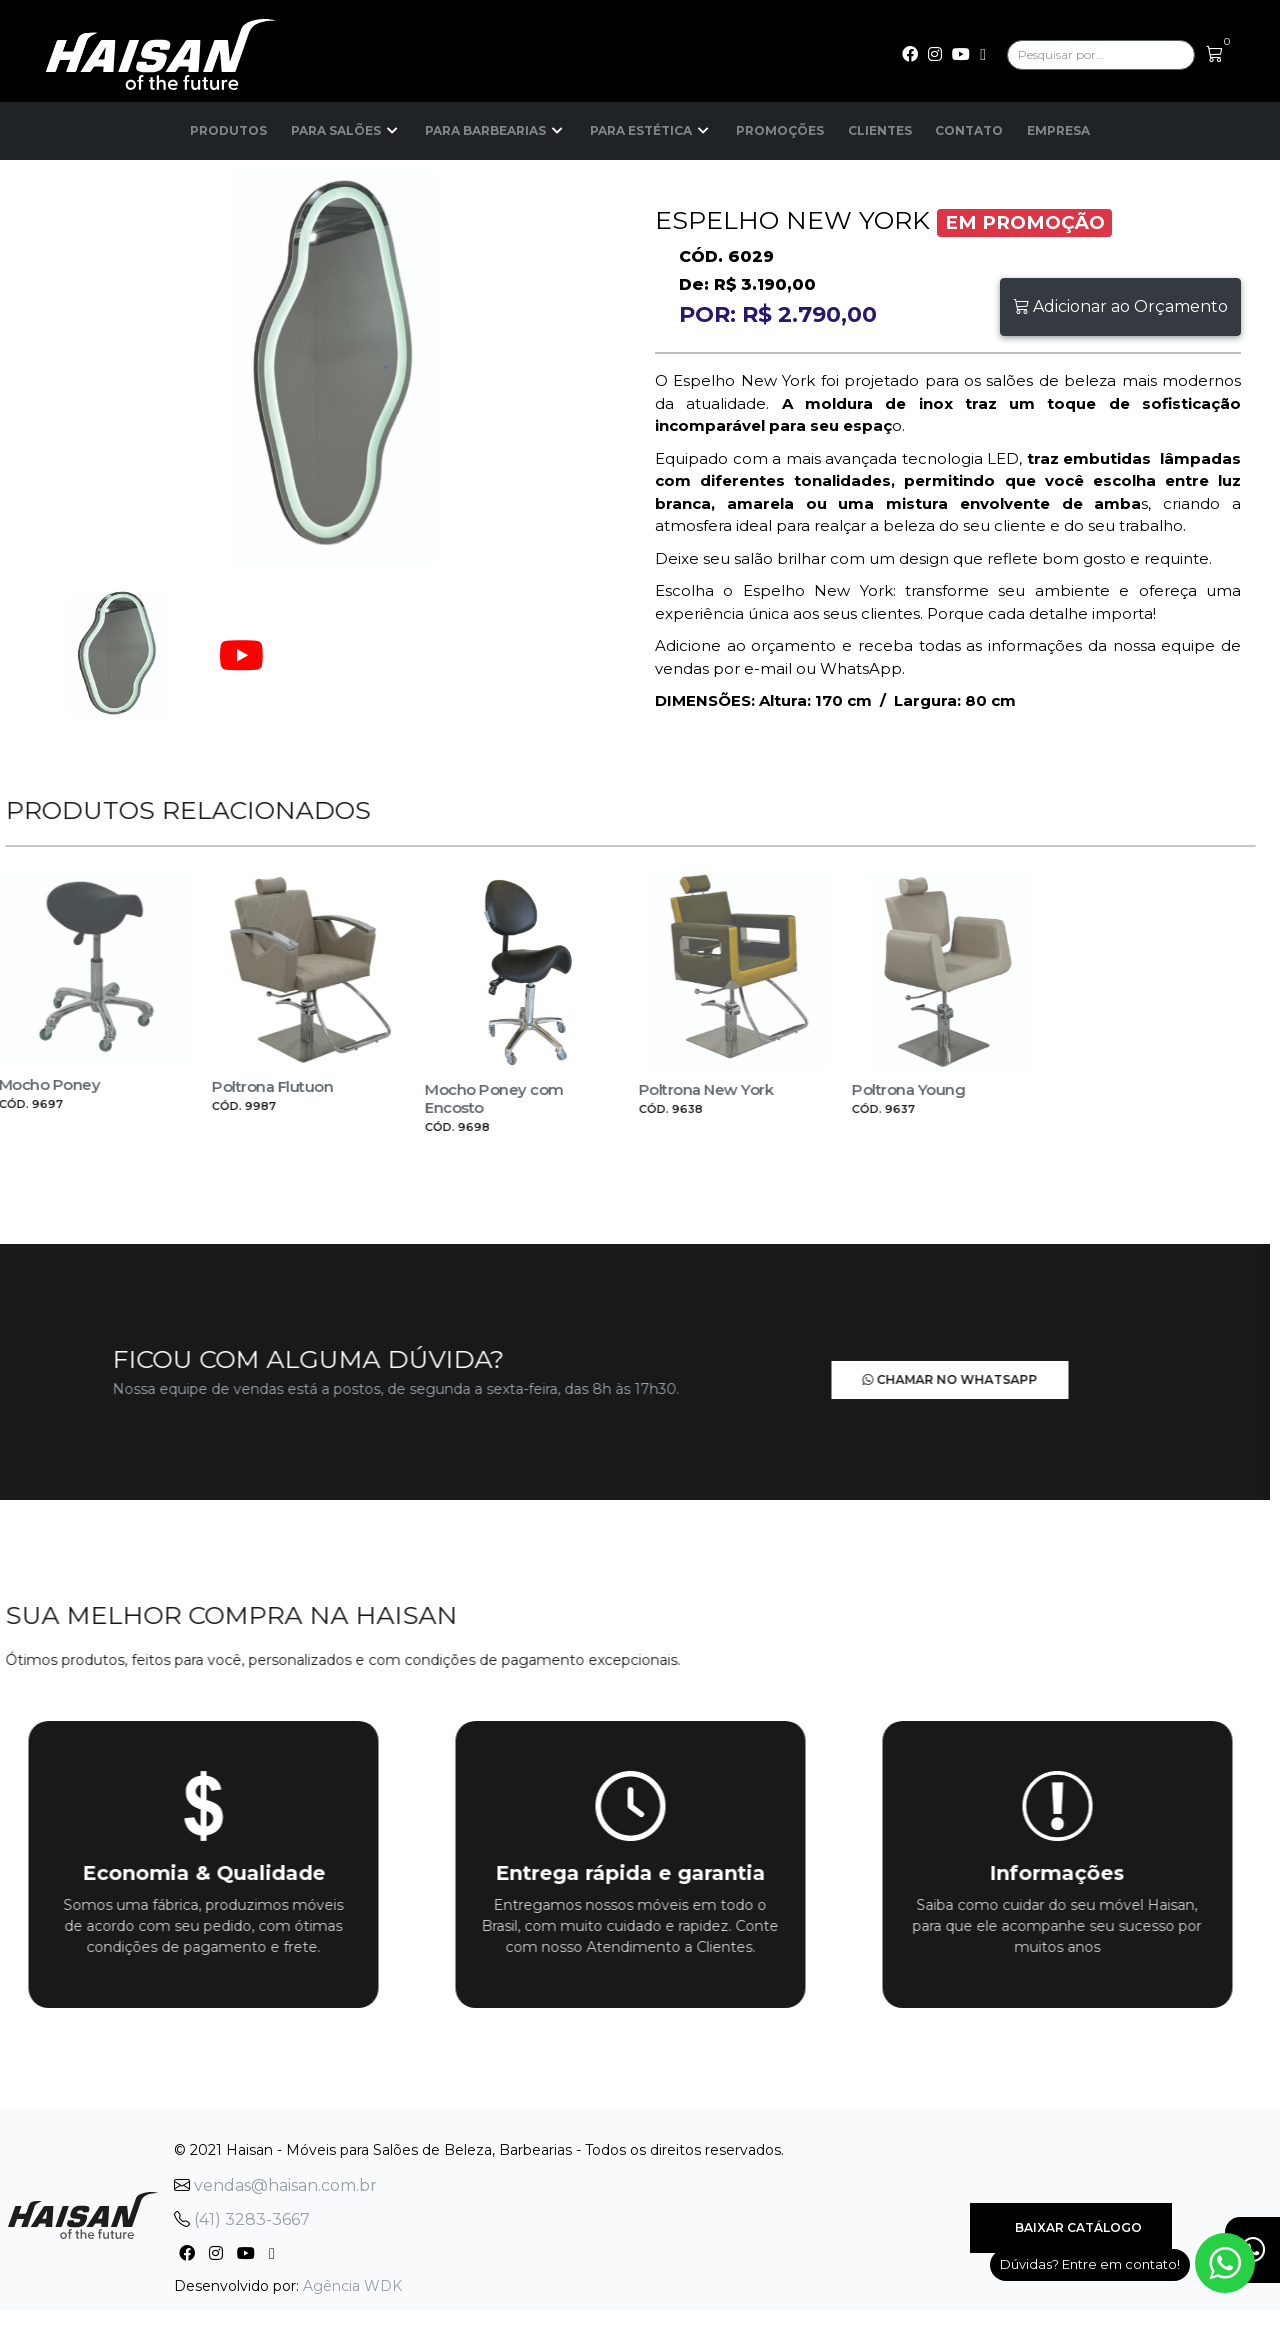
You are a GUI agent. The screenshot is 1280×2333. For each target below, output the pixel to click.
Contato (970, 130)
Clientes (880, 130)
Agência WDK (352, 2285)
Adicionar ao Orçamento (1120, 306)
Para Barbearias (495, 131)
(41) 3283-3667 (242, 2218)
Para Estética (651, 131)
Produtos (228, 130)
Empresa (1059, 130)
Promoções (780, 130)
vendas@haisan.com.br (275, 2184)
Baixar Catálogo (1071, 2227)
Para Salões (346, 131)
